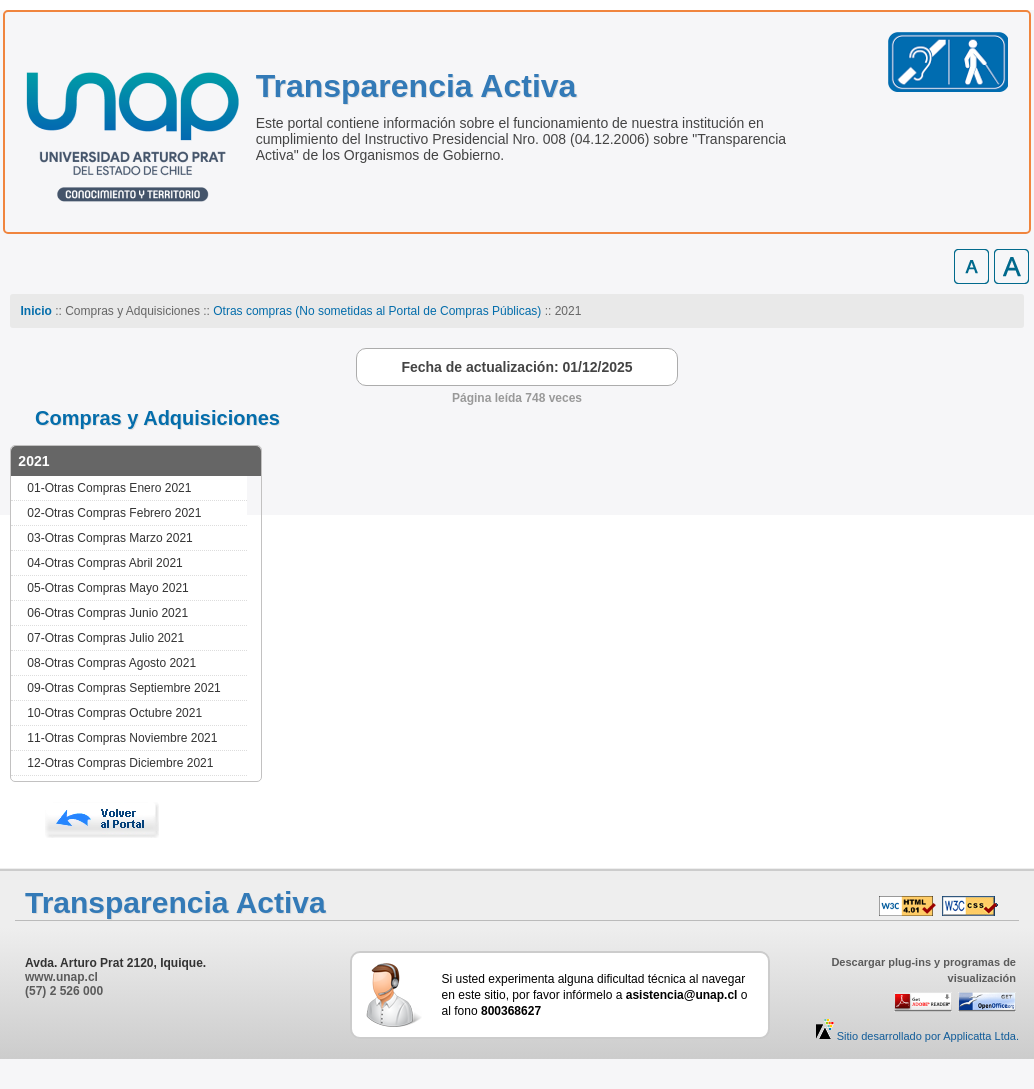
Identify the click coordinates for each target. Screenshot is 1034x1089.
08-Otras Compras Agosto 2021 (111, 663)
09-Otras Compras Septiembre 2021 (123, 688)
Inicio (35, 311)
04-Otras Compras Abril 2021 (104, 563)
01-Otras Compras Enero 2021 (109, 488)
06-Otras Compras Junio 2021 (107, 613)
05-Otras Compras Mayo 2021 (107, 588)
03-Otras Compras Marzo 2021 (109, 538)
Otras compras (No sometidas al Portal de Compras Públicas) (377, 311)
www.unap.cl (61, 977)
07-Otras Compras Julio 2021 (105, 638)
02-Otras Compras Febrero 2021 (114, 513)
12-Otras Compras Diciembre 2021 (120, 763)
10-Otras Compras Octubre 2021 (114, 713)
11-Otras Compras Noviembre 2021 (122, 738)
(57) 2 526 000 (64, 991)
